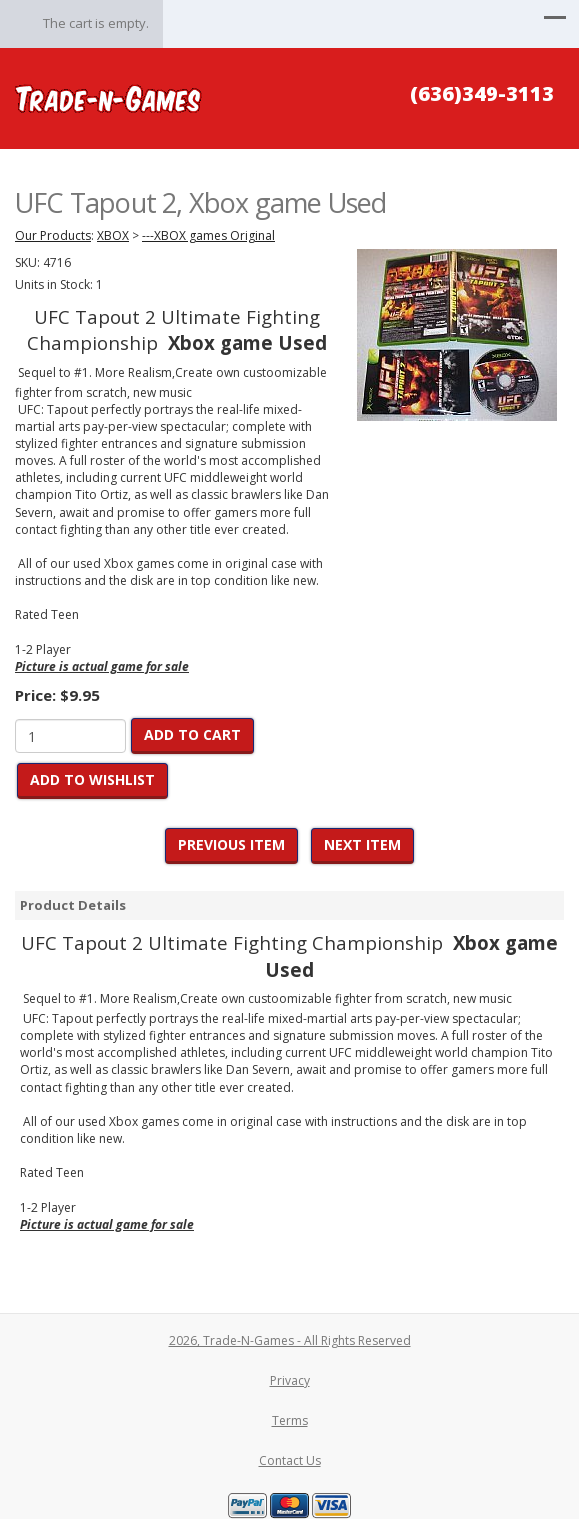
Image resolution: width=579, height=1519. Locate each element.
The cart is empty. (96, 23)
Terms (290, 1420)
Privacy (290, 1380)
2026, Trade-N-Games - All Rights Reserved (290, 1340)
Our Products (53, 235)
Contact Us (290, 1460)
